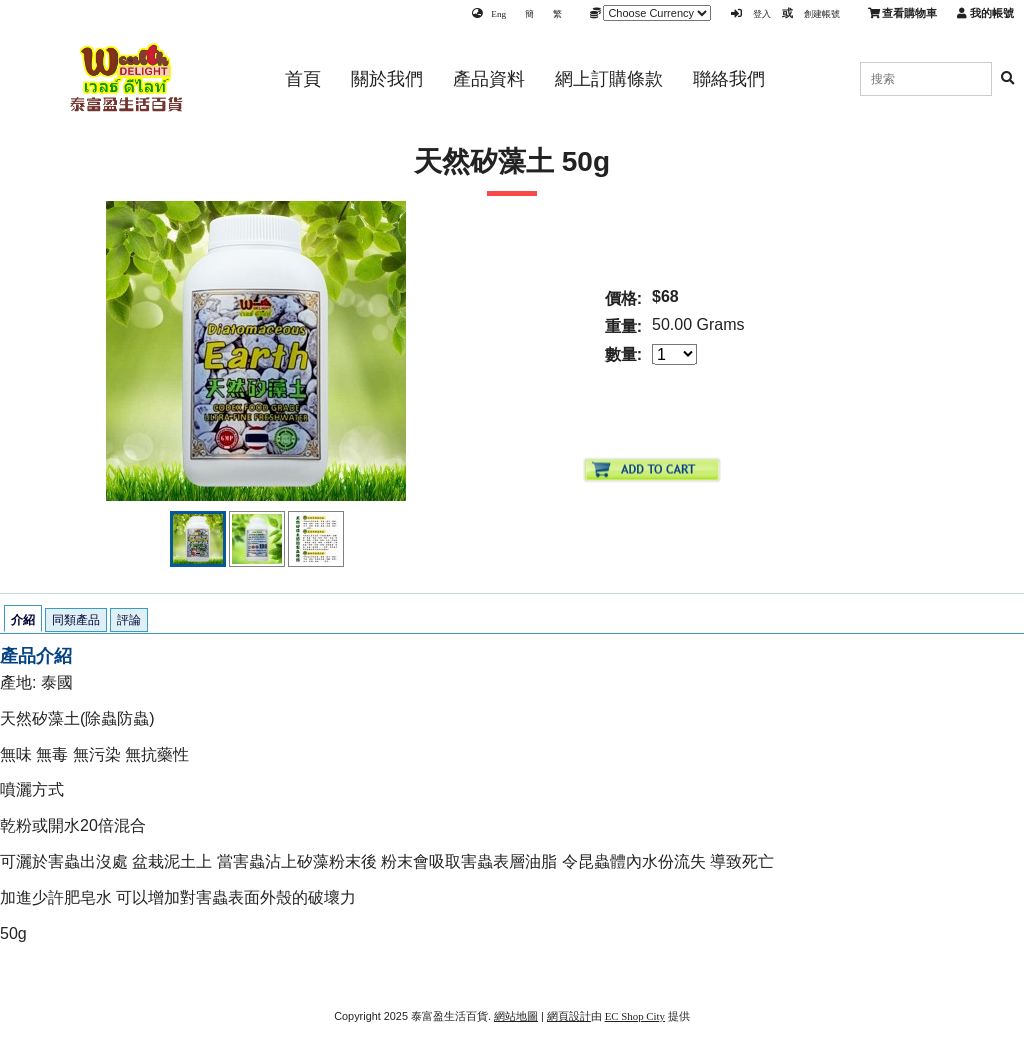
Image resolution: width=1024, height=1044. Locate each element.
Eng (498, 13)
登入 (762, 13)
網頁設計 (569, 1016)
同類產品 (76, 620)
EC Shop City (635, 1016)
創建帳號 (822, 13)
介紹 (23, 620)
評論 (129, 620)
